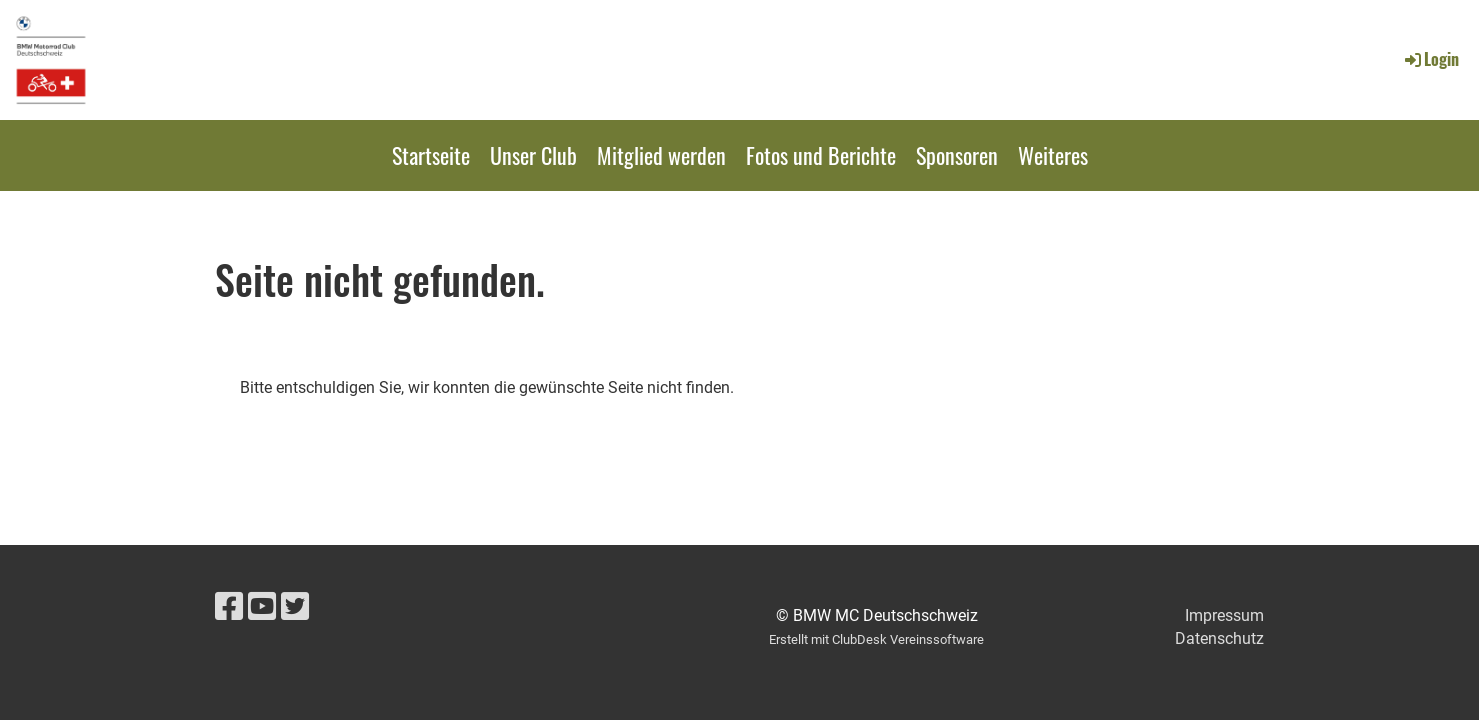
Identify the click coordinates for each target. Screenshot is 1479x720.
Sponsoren (957, 155)
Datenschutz (1219, 638)
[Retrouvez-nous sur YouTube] (262, 607)
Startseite (431, 155)
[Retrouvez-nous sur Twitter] (295, 607)
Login (1430, 59)
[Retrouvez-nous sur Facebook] (229, 607)
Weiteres (1053, 155)
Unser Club (533, 155)
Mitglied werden (661, 155)
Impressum (1224, 615)
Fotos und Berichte (821, 155)
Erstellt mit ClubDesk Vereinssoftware (876, 639)
